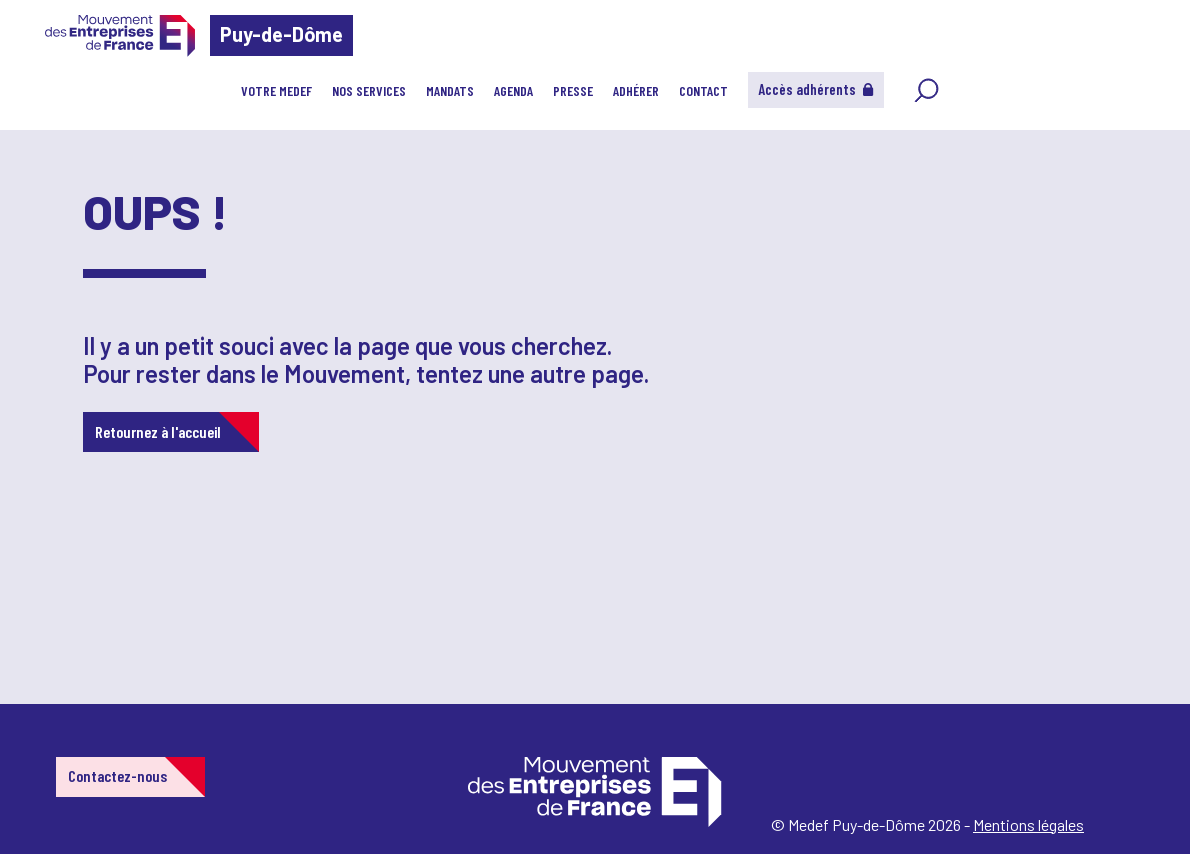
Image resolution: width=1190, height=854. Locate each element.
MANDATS (450, 90)
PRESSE (573, 90)
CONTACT (703, 90)
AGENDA (513, 90)
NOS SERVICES (369, 90)
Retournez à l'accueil (158, 431)
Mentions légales (1028, 824)
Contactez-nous (117, 775)
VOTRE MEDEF (276, 90)
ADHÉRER (636, 90)
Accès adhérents (816, 89)
